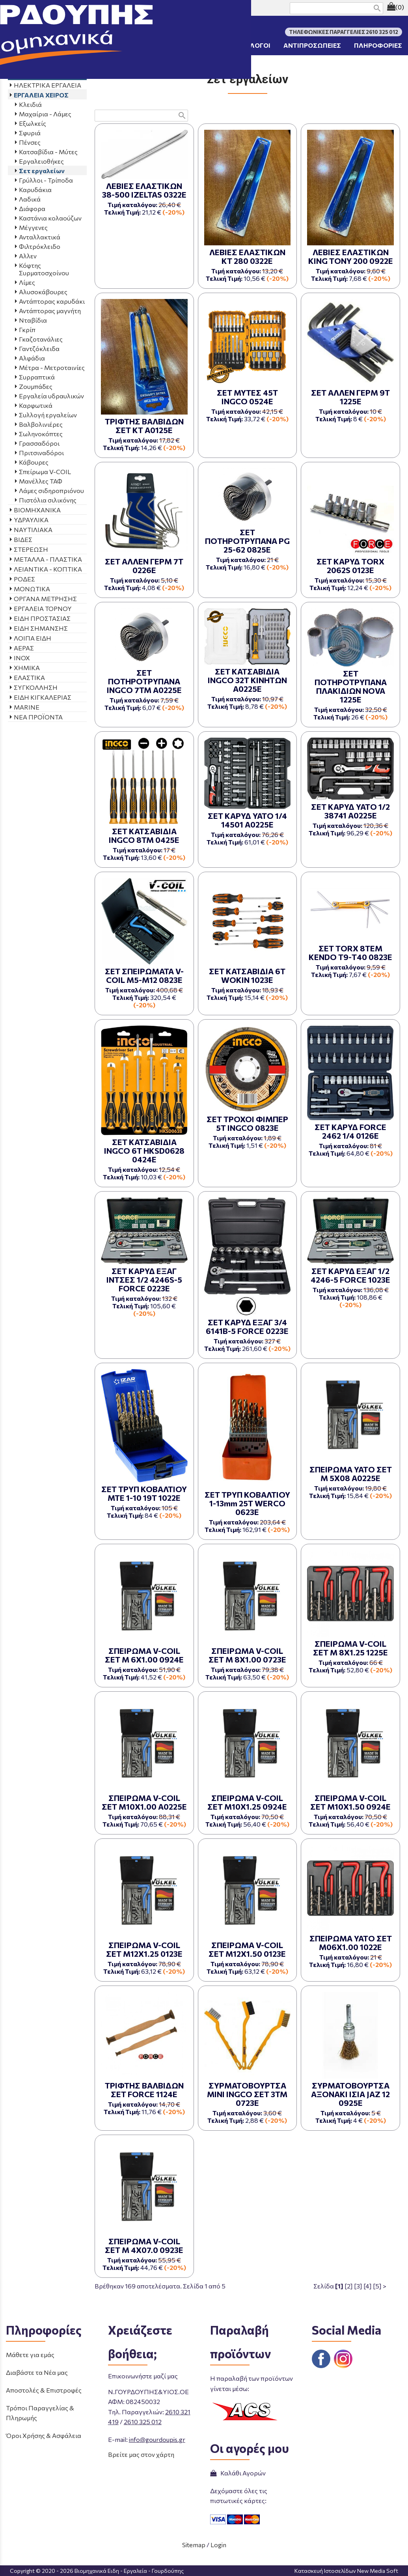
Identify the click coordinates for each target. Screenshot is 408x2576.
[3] (358, 2286)
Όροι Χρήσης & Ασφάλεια (43, 2435)
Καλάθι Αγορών (238, 2473)
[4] (367, 2286)
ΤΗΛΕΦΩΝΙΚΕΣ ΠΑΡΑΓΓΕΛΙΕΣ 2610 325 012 (74, 8)
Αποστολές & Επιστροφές (44, 2390)
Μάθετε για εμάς (30, 2354)
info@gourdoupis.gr (157, 2439)
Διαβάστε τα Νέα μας (37, 2372)
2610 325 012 (143, 2421)
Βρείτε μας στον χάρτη (141, 2454)
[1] (339, 2286)
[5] (377, 2286)
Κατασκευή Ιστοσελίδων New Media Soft (346, 2570)
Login (218, 2544)
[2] (349, 2286)
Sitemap (193, 2544)
